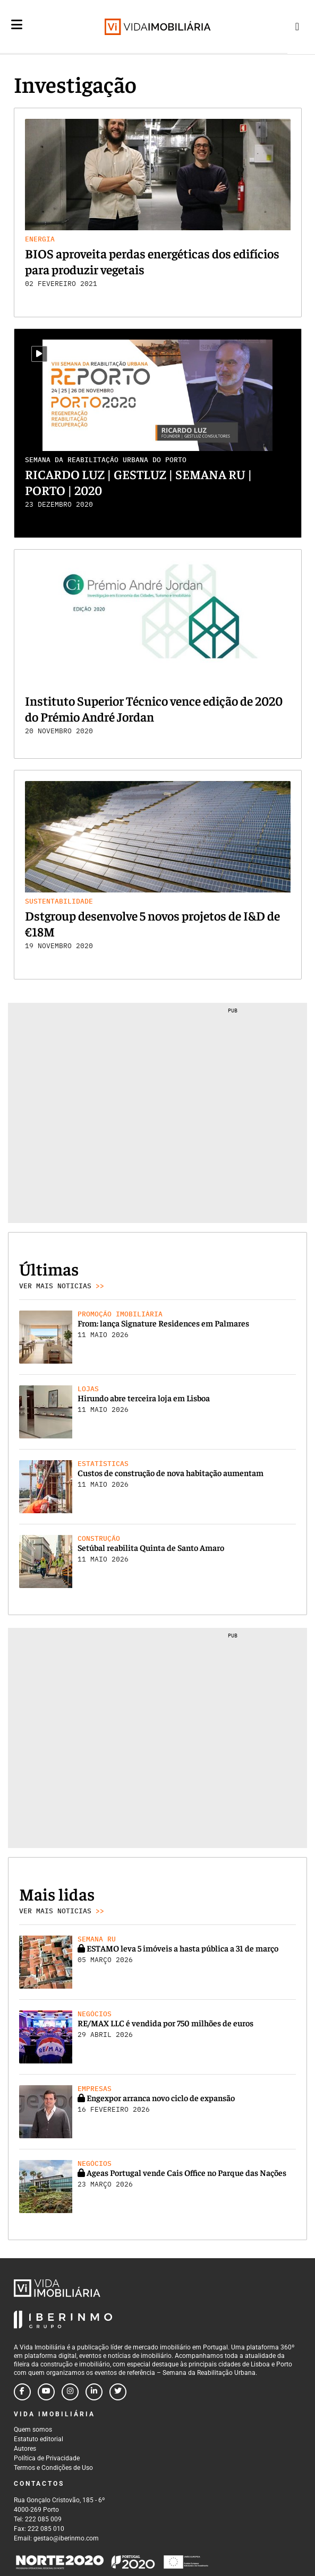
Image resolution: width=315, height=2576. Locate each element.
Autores (25, 2448)
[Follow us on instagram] (70, 2391)
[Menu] (16, 33)
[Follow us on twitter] (117, 2391)
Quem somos (33, 2429)
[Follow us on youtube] (46, 2391)
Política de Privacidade (47, 2458)
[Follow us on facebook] (22, 2391)
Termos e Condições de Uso (53, 2467)
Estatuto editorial (38, 2439)
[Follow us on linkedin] (94, 2391)
